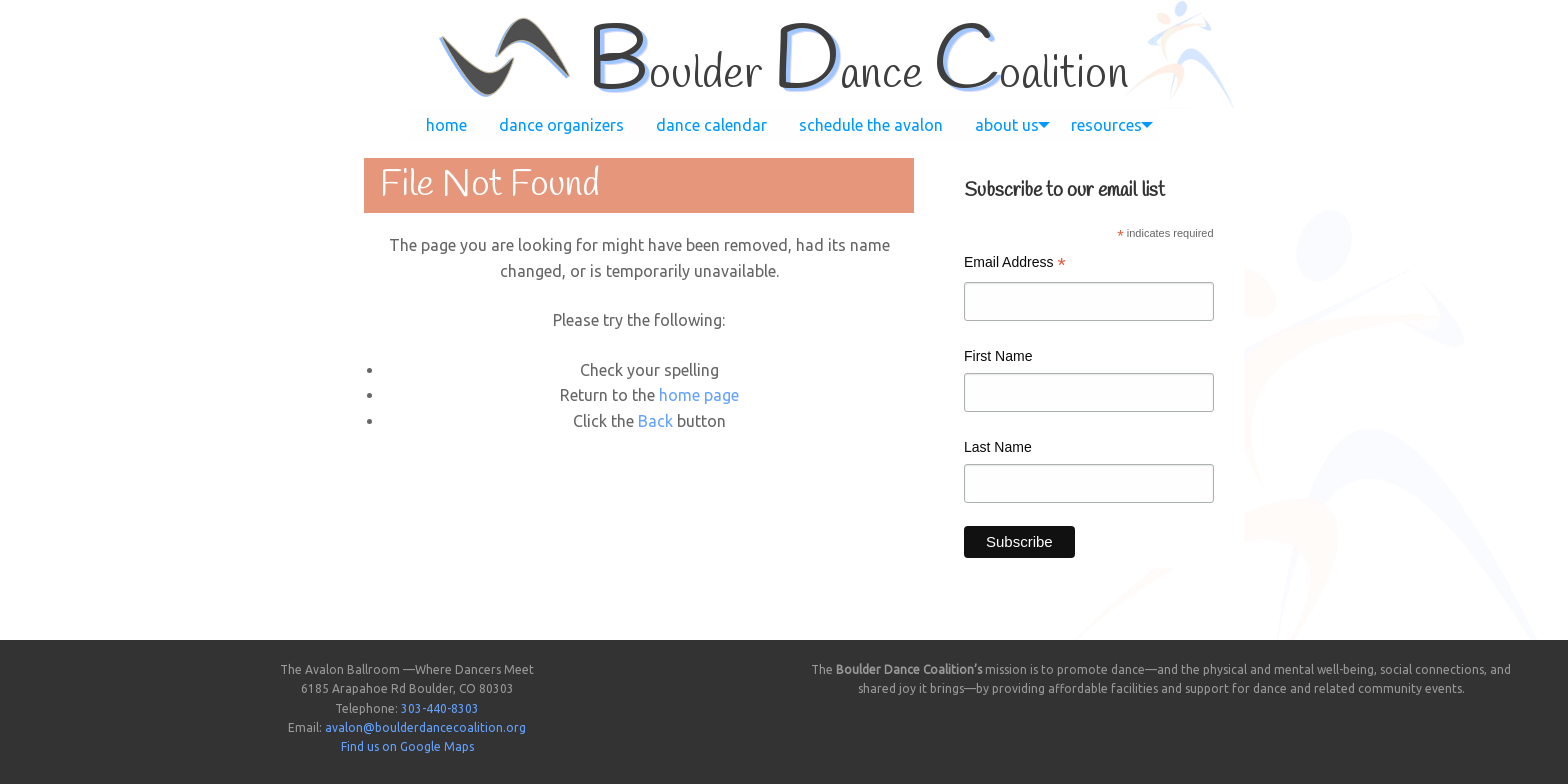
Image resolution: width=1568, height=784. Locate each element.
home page (699, 395)
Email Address (1015, 264)
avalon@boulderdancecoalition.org (425, 727)
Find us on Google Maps (407, 746)
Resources (1106, 125)
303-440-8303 (440, 708)
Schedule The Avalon (871, 125)
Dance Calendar (711, 125)
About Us (1007, 125)
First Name (998, 356)
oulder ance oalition (857, 75)
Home (446, 125)
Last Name (998, 447)
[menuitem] (446, 125)
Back (655, 421)
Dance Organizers (561, 125)
